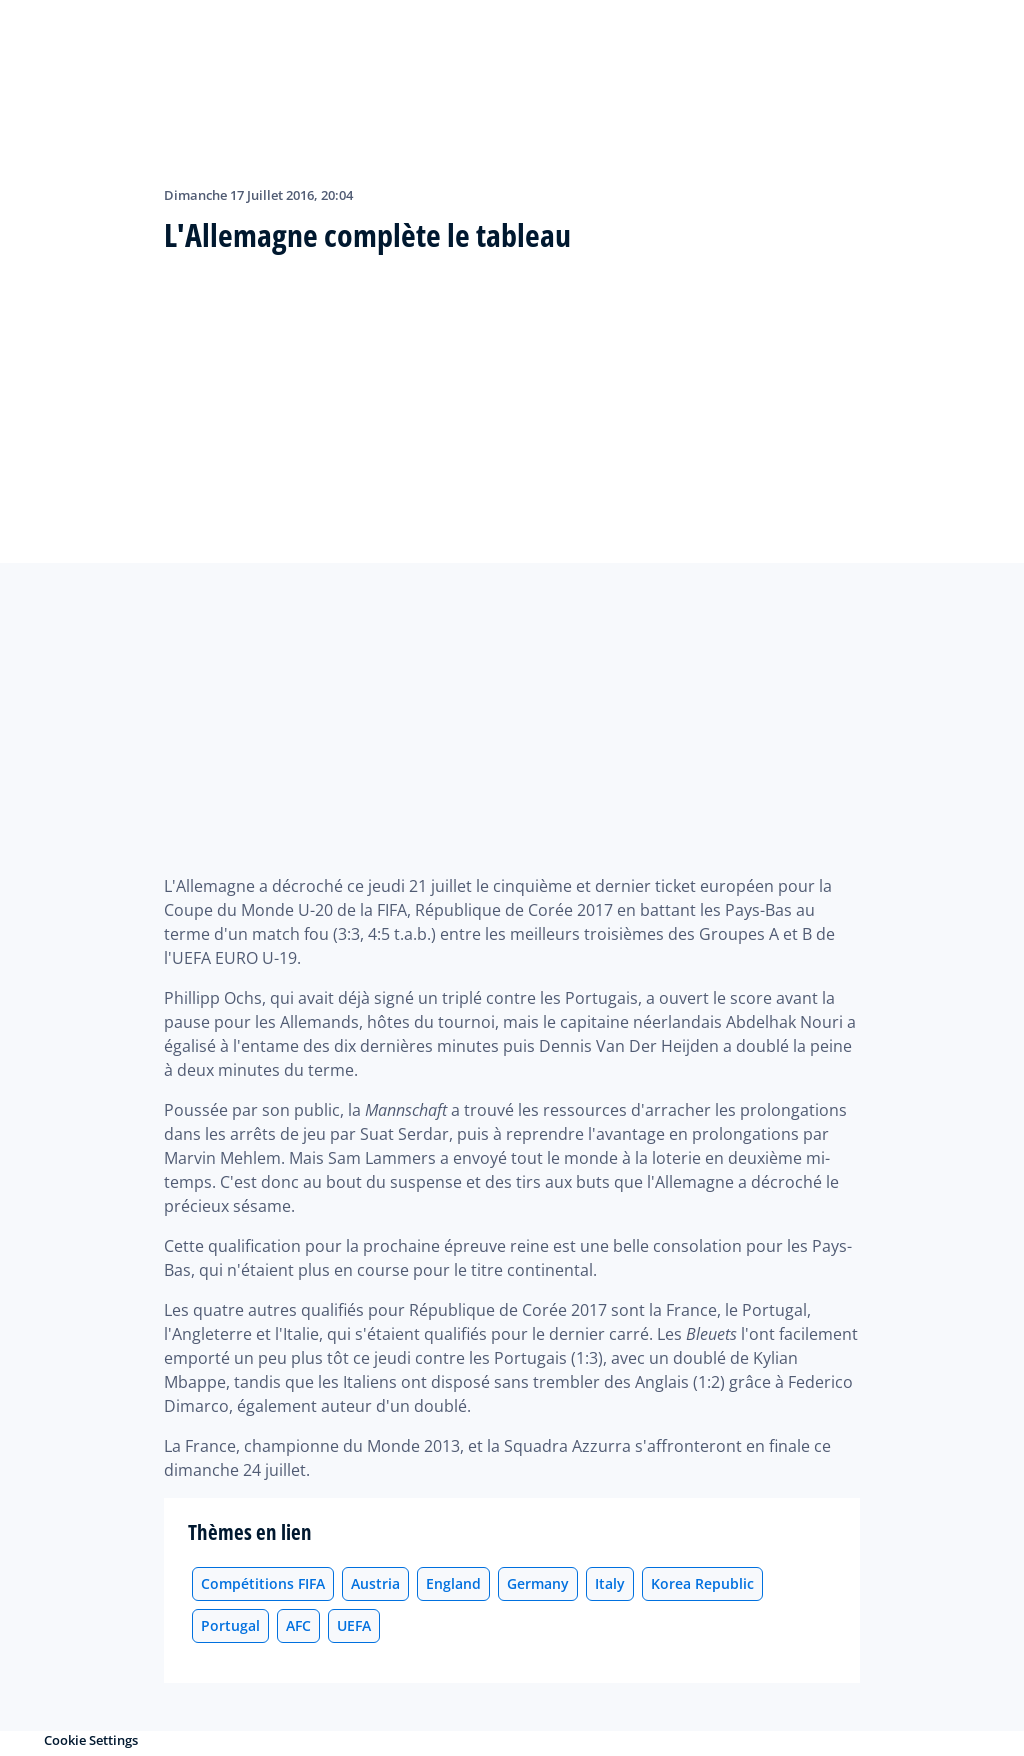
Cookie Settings (91, 1740)
